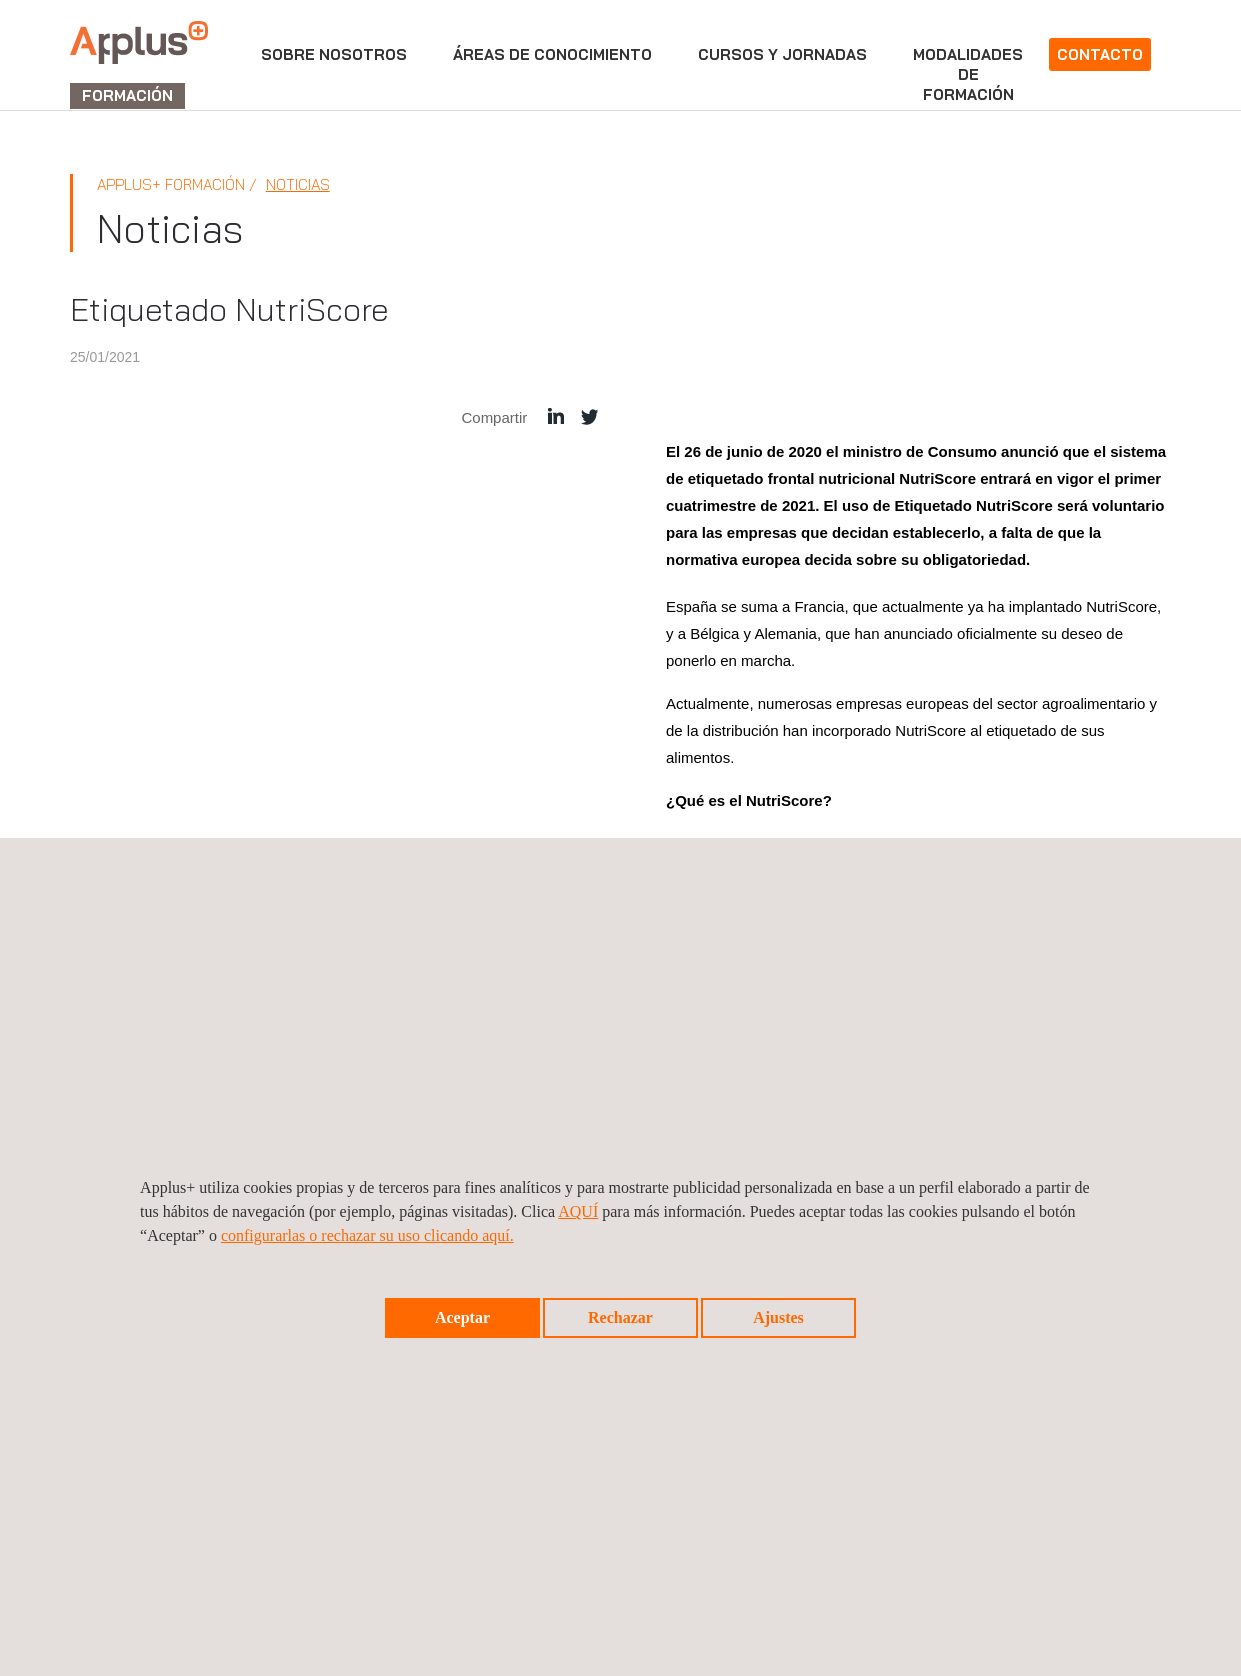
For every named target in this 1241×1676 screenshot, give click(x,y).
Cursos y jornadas (782, 54)
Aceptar (462, 1317)
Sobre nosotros (334, 54)
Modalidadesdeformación (968, 74)
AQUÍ (578, 1211)
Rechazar (620, 1317)
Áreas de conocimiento (552, 54)
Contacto (1100, 54)
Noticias (298, 184)
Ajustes (778, 1317)
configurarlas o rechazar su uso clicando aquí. (367, 1235)
